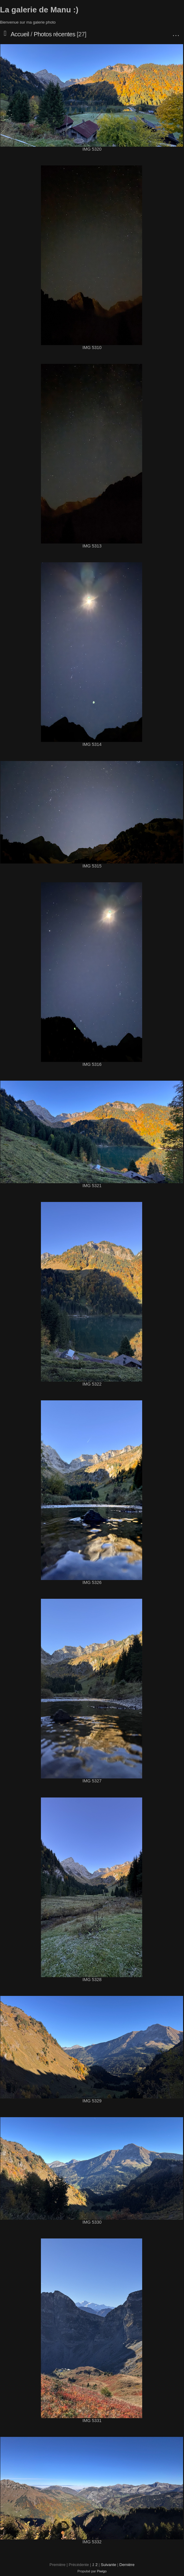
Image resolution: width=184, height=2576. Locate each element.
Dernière (127, 2564)
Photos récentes (54, 34)
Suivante (108, 2564)
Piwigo (102, 2571)
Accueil (20, 34)
